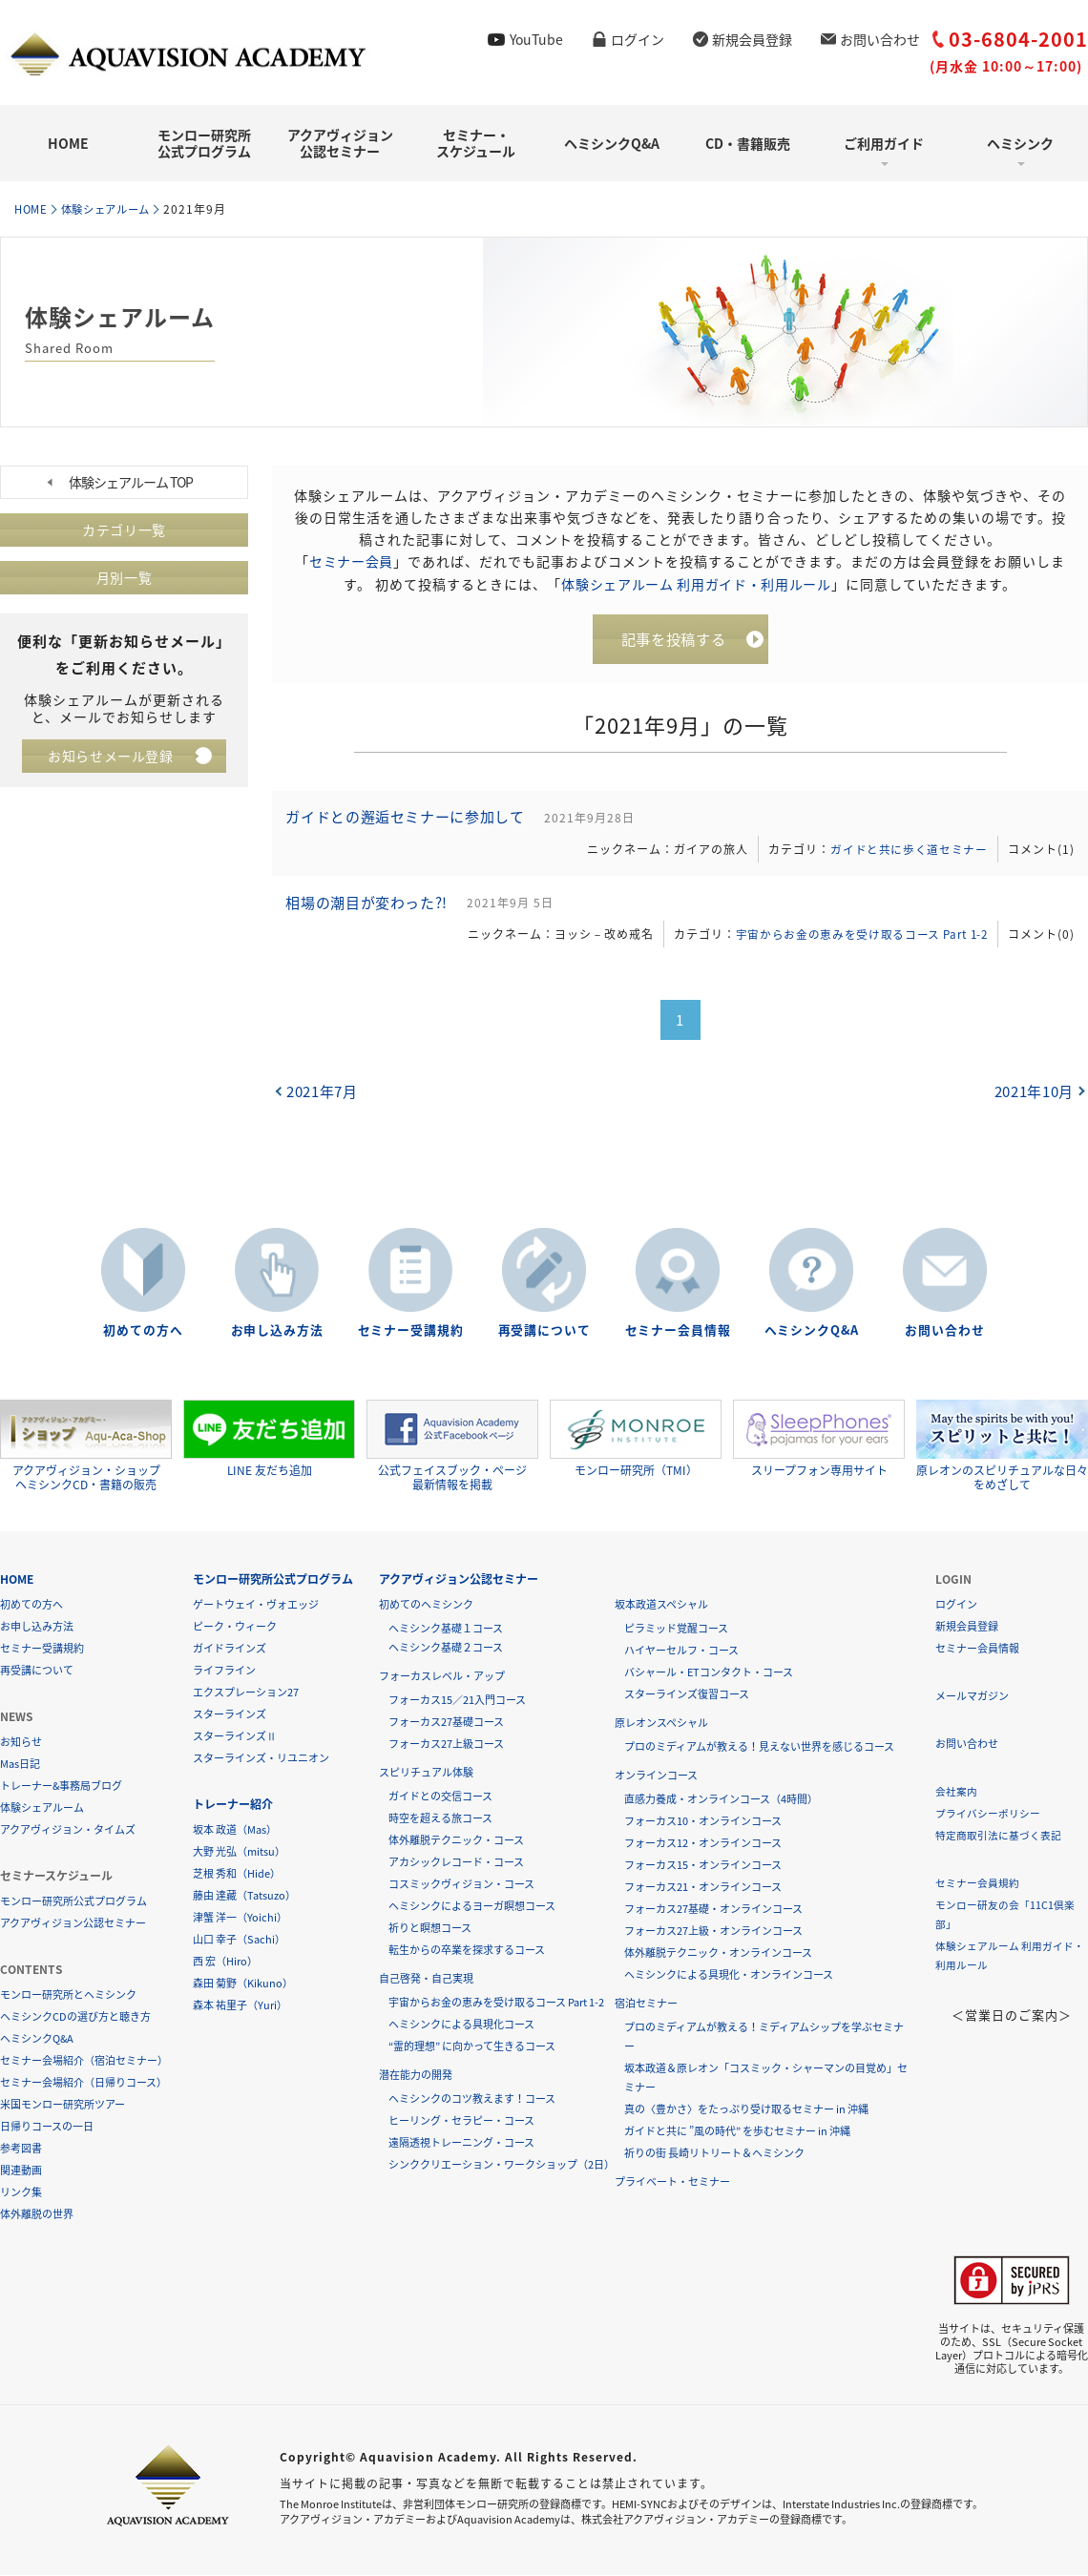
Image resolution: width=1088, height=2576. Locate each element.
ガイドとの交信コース (440, 1797)
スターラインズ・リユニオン (261, 1759)
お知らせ (21, 1743)
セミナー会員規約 (977, 1884)
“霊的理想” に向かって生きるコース (471, 2047)
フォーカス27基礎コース (446, 1722)
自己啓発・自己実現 (426, 1979)
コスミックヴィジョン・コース (461, 1885)
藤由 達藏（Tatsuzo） (244, 1896)
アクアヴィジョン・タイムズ (68, 1830)
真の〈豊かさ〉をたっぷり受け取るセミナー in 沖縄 (746, 2110)
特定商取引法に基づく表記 (998, 1836)
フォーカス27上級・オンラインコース (713, 1931)
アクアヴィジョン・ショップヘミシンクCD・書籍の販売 (86, 1447)
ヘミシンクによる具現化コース (461, 2025)
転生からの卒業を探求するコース (466, 1950)
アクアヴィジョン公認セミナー (340, 142)
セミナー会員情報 (677, 1331)
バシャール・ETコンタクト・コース (708, 1673)
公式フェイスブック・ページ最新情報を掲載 (452, 1447)
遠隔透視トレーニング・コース (461, 2143)
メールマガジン (972, 1697)
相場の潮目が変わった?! (370, 910)
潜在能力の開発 (415, 2075)
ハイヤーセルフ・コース (681, 1651)
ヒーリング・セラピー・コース (461, 2121)
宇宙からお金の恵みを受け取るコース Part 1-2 (854, 941)
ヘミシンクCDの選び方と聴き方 (75, 2017)
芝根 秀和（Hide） (237, 1874)
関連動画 (21, 2171)
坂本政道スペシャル (661, 1605)
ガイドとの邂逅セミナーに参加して (409, 821)
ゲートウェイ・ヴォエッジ (256, 1605)
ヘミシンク (1020, 143)
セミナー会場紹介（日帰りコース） (83, 2083)
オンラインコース (656, 1776)
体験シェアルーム (114, 209)
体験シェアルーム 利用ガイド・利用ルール (696, 582)
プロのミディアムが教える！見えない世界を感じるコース (759, 1747)
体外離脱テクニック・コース (456, 1841)
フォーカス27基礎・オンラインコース (713, 1909)
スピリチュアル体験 (426, 1773)
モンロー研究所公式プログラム (204, 142)
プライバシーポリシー (987, 1814)
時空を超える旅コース (440, 1819)
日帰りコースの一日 (47, 2127)
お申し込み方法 (277, 1331)
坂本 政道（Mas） (235, 1830)
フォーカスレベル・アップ (442, 1677)
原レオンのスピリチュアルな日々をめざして (1002, 1447)
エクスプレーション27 (246, 1693)
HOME (68, 143)
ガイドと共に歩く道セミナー (905, 853)
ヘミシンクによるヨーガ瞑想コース (471, 1907)
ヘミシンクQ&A (611, 143)
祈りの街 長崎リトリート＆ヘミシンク (714, 2154)
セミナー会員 (351, 561)
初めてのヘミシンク (426, 1605)
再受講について (544, 1331)
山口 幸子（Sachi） (239, 1940)
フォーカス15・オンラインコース (703, 1866)
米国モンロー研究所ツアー (62, 2105)
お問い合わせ (880, 39)
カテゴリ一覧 (124, 530)
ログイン (637, 39)
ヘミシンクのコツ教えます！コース (471, 2099)
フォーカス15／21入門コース (457, 1701)
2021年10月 (1033, 1100)
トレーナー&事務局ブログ (61, 1786)
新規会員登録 (752, 39)
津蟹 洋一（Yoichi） (240, 1918)
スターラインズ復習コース (686, 1695)
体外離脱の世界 (36, 2215)
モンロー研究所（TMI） (636, 1440)
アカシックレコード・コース (456, 1863)
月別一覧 (124, 578)
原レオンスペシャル (661, 1723)
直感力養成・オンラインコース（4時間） (721, 1800)
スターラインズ (229, 1715)
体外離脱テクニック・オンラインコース (718, 1953)
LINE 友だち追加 (269, 1440)
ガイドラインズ (229, 1649)
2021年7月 (323, 1100)
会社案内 (956, 1792)
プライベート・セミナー (672, 2182)
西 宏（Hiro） (225, 1962)
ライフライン (224, 1671)
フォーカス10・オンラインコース (703, 1822)
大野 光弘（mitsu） (239, 1852)
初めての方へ (143, 1331)
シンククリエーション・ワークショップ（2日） (501, 2165)
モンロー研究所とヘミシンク (68, 1995)
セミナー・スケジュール (475, 142)
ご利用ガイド (884, 143)
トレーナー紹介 (233, 1805)
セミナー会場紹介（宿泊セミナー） (84, 2061)
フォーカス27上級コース (446, 1744)
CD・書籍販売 (747, 143)
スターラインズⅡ (235, 1737)
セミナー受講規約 (410, 1331)
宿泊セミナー (646, 2004)
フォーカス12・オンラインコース (703, 1844)
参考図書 (21, 2149)
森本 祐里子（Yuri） (240, 2006)
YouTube (536, 39)
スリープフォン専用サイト (819, 1440)
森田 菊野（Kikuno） (243, 1984)
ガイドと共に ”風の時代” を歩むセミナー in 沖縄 (737, 2132)
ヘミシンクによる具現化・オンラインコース (728, 1975)
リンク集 (21, 2193)
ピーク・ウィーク (235, 1627)
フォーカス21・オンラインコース (703, 1888)
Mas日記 (20, 1764)
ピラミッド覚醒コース (676, 1629)
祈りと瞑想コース (429, 1929)
